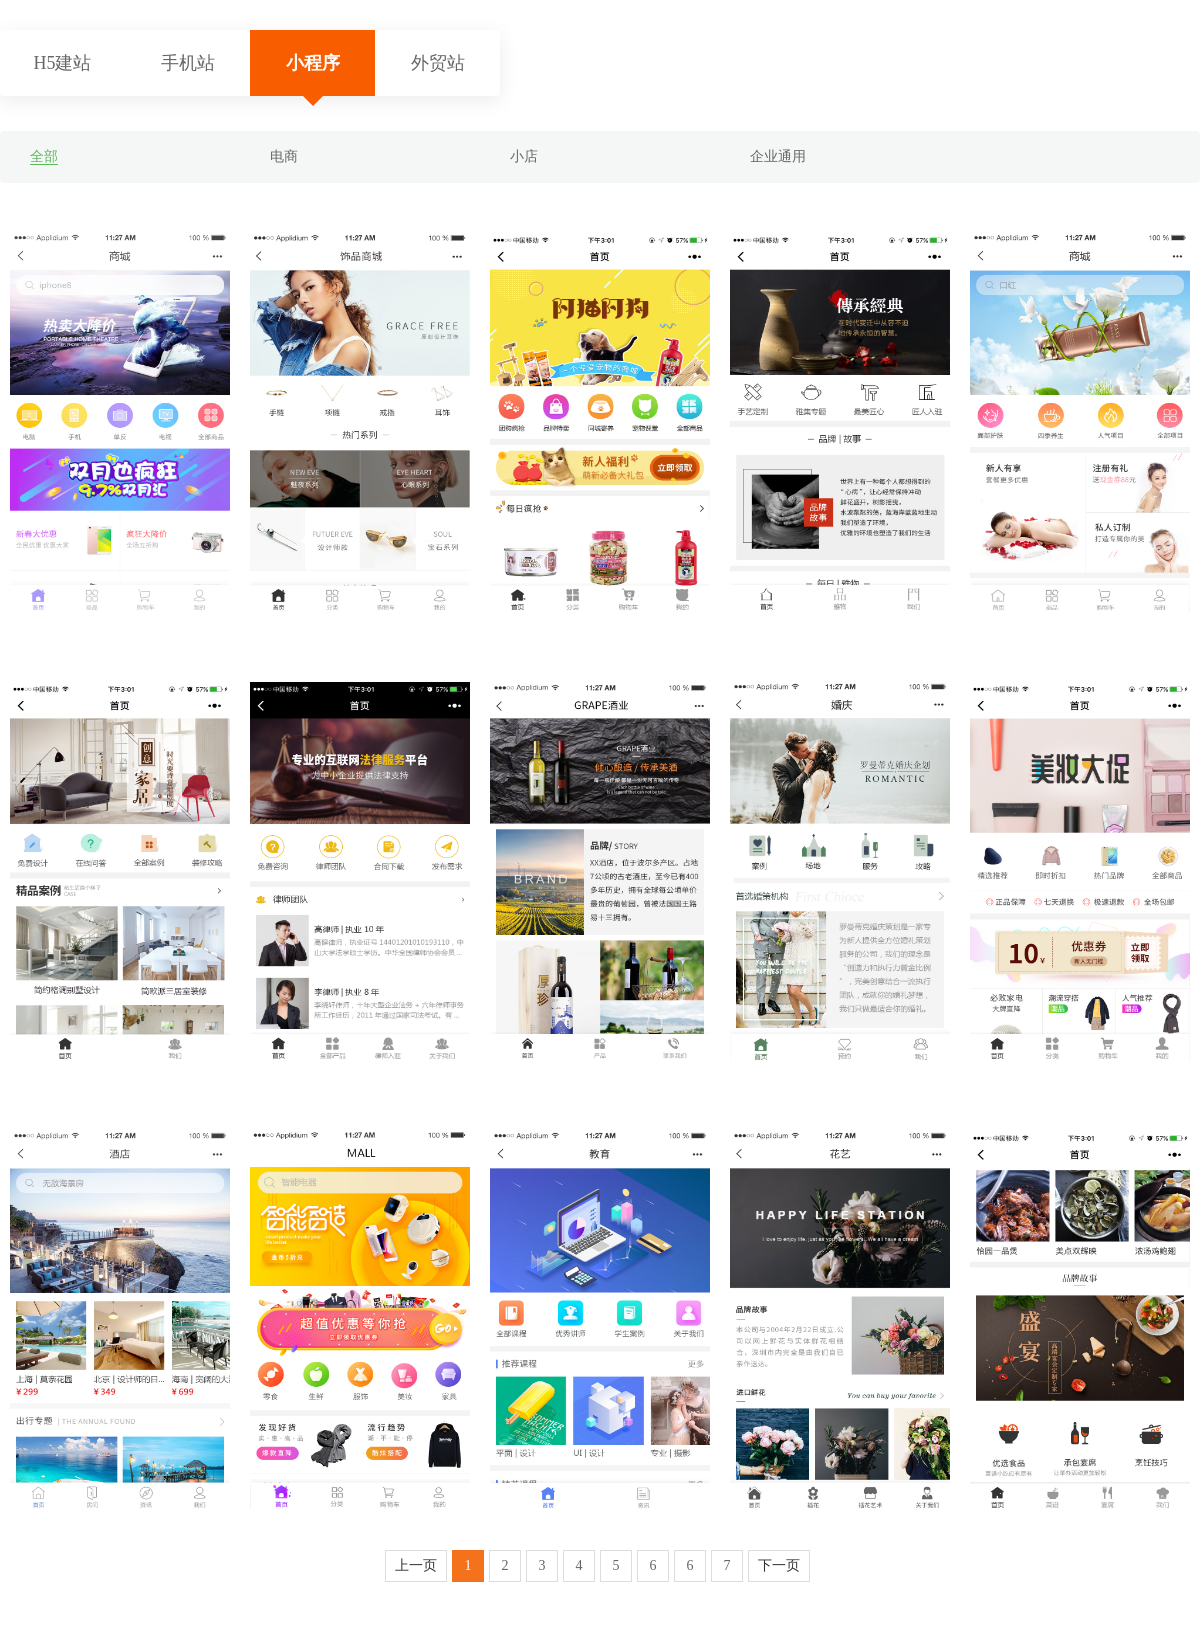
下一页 (779, 1565)
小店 (524, 156)
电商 (284, 156)
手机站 (188, 63)
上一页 (416, 1565)
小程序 (313, 63)
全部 (44, 156)
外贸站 (438, 63)
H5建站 (63, 63)
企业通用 (778, 156)
